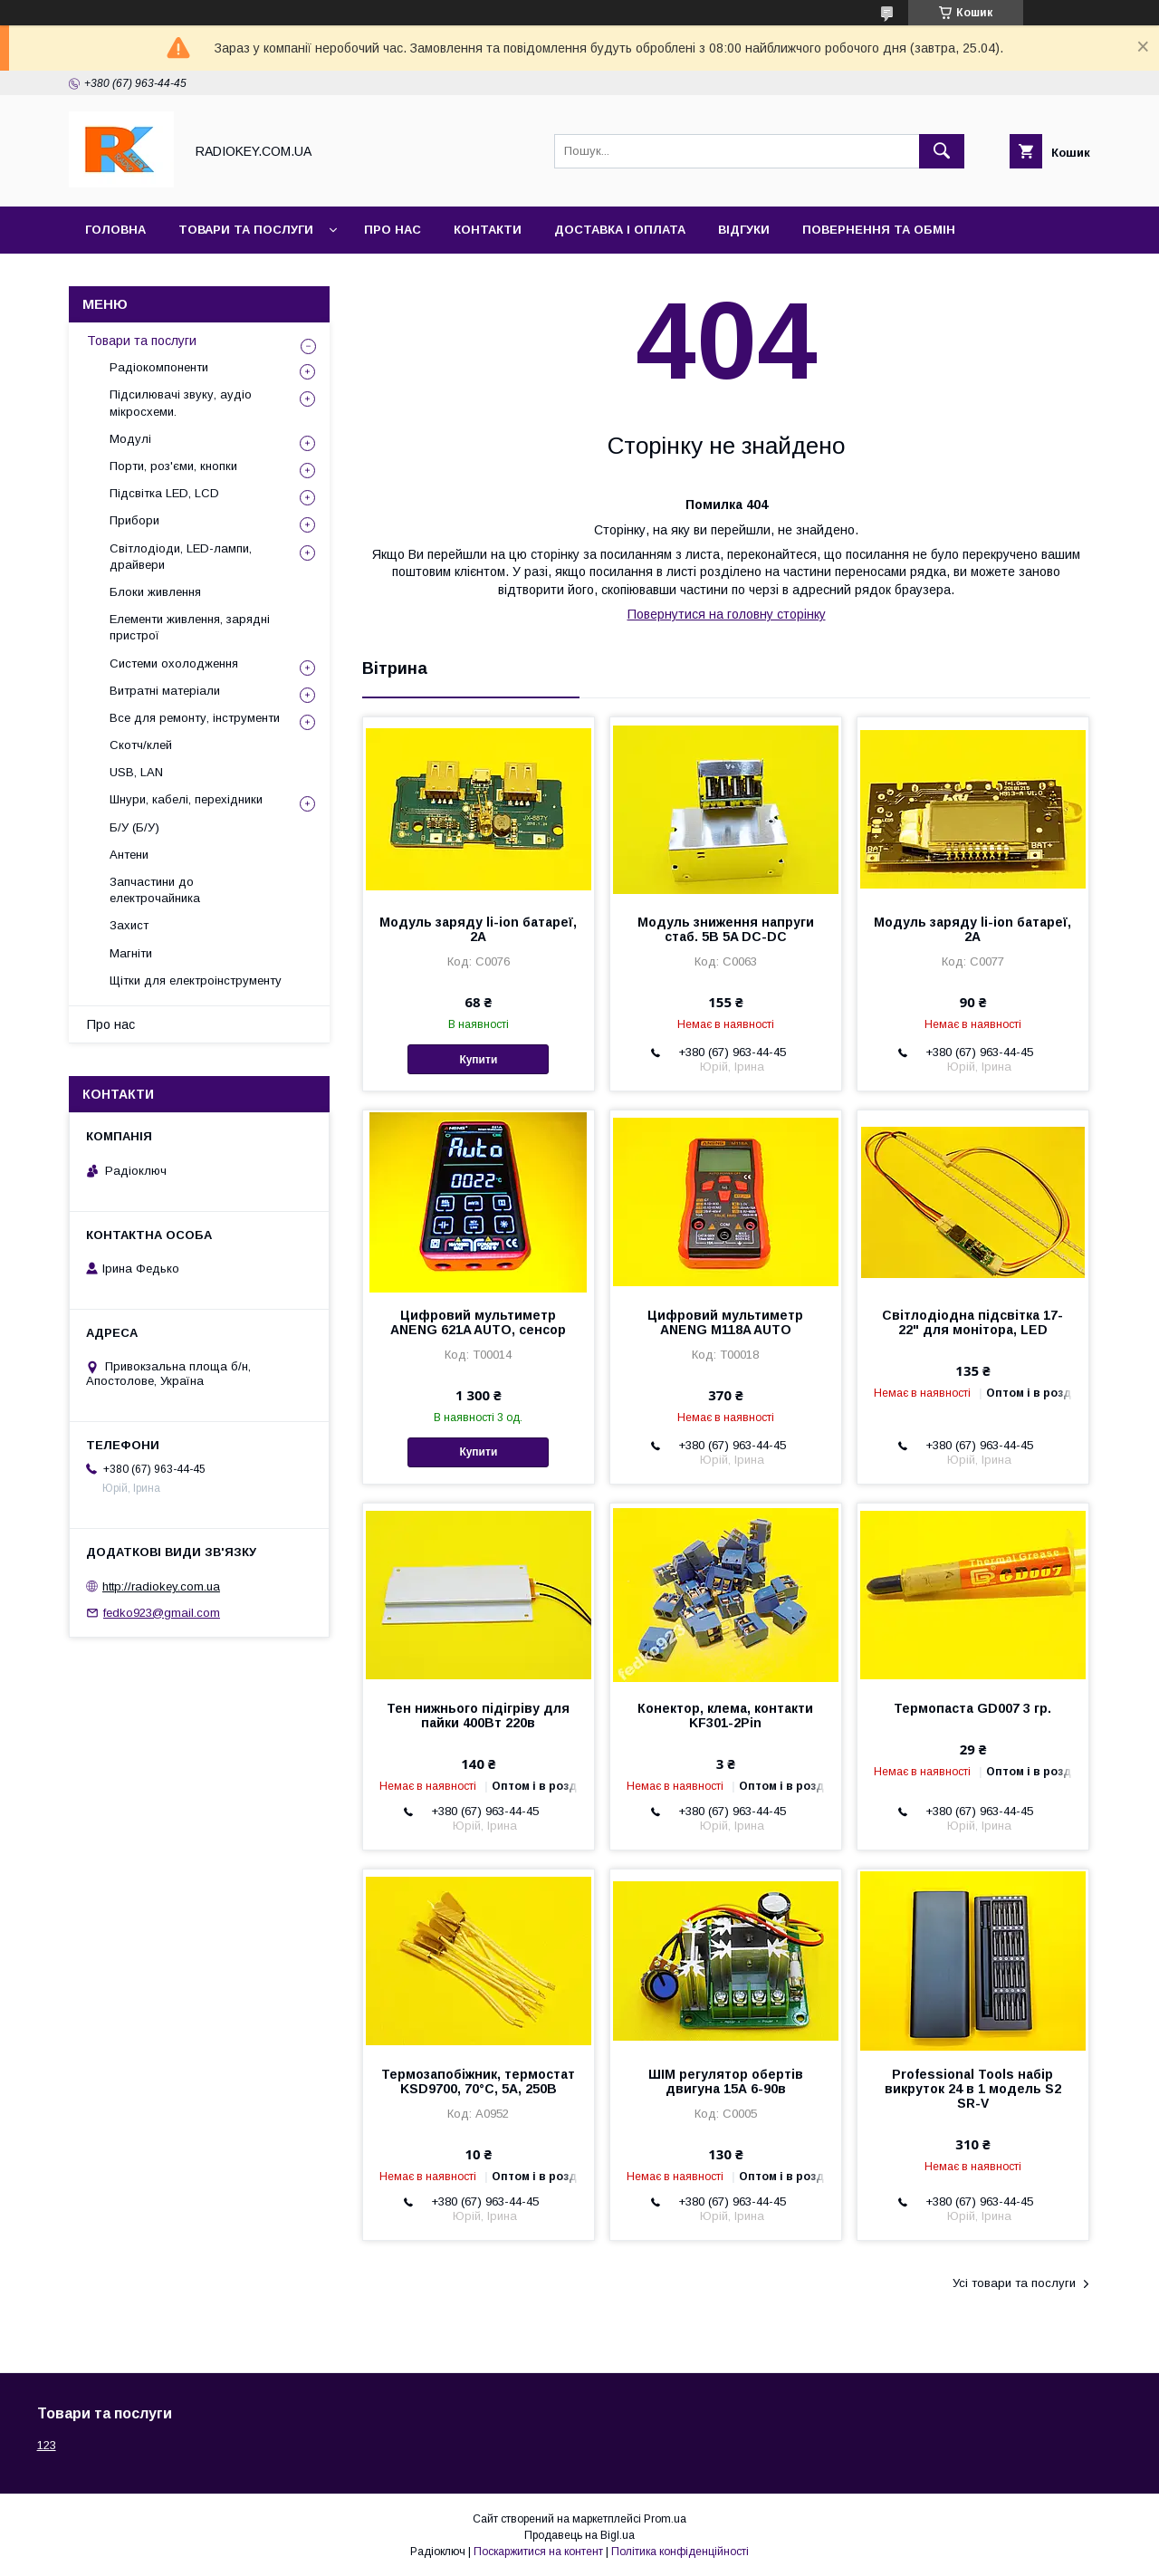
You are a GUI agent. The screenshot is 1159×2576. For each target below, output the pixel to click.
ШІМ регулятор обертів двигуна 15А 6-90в (725, 2081)
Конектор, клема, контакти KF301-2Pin (725, 1715)
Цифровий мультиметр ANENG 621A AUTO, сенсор (478, 1322)
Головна (115, 229)
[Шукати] (941, 151)
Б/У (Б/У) (134, 827)
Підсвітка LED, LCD (164, 493)
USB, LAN (136, 772)
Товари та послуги (245, 229)
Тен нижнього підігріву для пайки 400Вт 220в (478, 1715)
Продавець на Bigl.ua (579, 2535)
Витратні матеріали (165, 690)
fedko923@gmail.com (161, 1613)
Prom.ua (665, 2519)
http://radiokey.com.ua (161, 1586)
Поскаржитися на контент (538, 2551)
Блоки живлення (155, 592)
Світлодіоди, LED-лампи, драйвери (181, 557)
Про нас (392, 229)
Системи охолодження (174, 663)
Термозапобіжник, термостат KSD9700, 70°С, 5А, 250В (478, 2081)
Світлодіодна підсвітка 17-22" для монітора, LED (972, 1322)
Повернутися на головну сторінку (726, 614)
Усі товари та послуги (1014, 2283)
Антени (129, 854)
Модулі (130, 439)
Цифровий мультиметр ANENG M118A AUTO (725, 1322)
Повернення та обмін (878, 229)
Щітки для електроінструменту (196, 980)
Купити (478, 1059)
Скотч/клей (141, 745)
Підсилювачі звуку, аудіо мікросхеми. (181, 403)
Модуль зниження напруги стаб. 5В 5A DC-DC (725, 929)
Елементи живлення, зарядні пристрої (190, 627)
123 (46, 2445)
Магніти (131, 953)
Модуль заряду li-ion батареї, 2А (478, 929)
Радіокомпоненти (159, 367)
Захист (129, 925)
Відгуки (744, 229)
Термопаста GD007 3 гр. (972, 1708)
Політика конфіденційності (680, 2551)
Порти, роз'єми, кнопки (173, 466)
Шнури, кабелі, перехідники (186, 799)
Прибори (134, 520)
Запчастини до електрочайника (155, 890)
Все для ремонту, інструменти (195, 718)
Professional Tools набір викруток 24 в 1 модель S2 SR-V (973, 2088)
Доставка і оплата (619, 229)
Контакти (488, 229)
